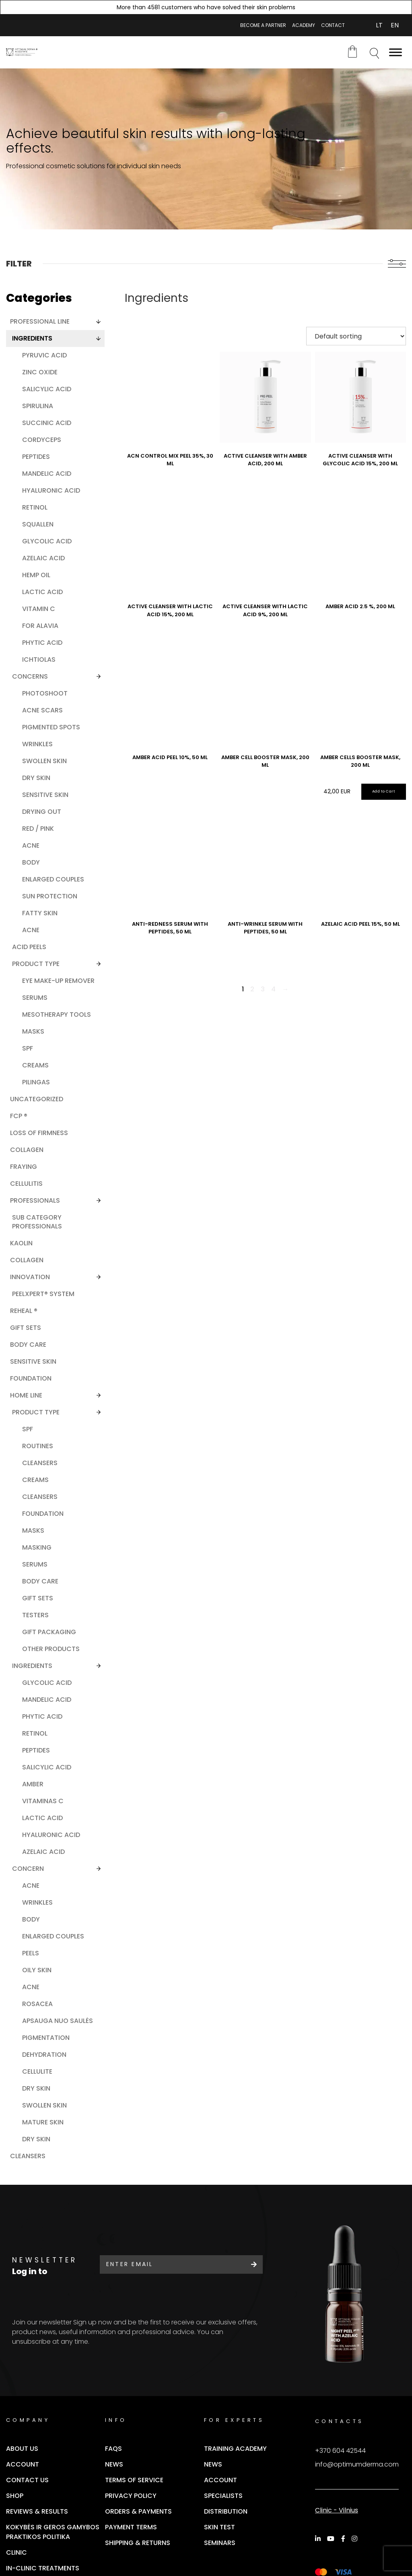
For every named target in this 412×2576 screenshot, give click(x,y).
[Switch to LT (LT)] (379, 25)
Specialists (223, 2495)
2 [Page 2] (252, 989)
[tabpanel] (206, 148)
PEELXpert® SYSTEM (43, 1293)
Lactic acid (42, 592)
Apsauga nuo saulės (57, 2020)
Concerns (30, 676)
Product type (36, 963)
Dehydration (44, 2054)
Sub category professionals (37, 1222)
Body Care (40, 1581)
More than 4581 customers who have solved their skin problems (206, 7)
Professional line (40, 321)
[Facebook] (344, 2538)
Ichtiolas (39, 659)
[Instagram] (356, 2538)
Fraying (23, 1166)
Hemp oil (36, 575)
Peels (30, 1953)
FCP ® (18, 1116)
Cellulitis (26, 1183)
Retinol (34, 507)
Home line (26, 1395)
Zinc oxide (40, 372)
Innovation (30, 1277)
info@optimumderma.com (357, 2464)
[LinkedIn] (319, 2538)
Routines (37, 1446)
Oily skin (37, 1970)
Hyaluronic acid (51, 490)
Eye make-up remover (58, 980)
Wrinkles (37, 744)
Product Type (36, 1412)
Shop (14, 2495)
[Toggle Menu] (395, 52)
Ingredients (32, 338)
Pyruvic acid (44, 355)
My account (355, 25)
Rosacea (37, 2003)
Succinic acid (46, 422)
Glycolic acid (47, 541)
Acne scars (42, 710)
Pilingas (36, 1082)
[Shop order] (356, 336)
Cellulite (37, 2071)
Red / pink (38, 828)
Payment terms (131, 2527)
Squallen (38, 524)
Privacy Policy (131, 2495)
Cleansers (40, 1463)
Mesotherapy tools (56, 1014)
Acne (30, 845)
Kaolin (21, 1243)
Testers (35, 1615)
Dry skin (36, 777)
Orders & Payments (138, 2511)
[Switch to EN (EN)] (395, 25)
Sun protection (49, 896)
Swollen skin (44, 761)
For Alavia (40, 625)
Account (22, 2464)
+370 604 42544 (340, 2450)
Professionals (35, 1200)
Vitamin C (38, 608)
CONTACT (333, 25)
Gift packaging (49, 1632)
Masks (33, 1031)
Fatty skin (40, 913)
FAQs (113, 2448)
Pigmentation (46, 2037)
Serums (34, 997)
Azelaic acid (43, 558)
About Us (22, 2448)
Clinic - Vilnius (336, 2510)
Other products (51, 1648)
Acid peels (29, 947)
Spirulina (37, 406)
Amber (32, 1784)
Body (31, 862)
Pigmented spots (51, 727)
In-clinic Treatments (42, 2568)
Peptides (36, 456)
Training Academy (235, 2448)
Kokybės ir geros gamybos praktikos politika (52, 2531)
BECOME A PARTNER (263, 25)
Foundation (31, 1378)
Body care (28, 1344)
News (114, 2464)
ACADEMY (303, 25)
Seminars (219, 2542)
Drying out (41, 811)
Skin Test (219, 2527)
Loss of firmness (39, 1132)
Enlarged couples (53, 879)
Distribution (225, 2511)
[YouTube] (332, 2538)
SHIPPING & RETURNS (137, 2542)
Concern (28, 1868)
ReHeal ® (23, 1310)
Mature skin (43, 2122)
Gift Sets (25, 1327)
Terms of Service (134, 2480)
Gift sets (37, 1598)
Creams (35, 1065)
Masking (37, 1547)
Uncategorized (36, 1099)
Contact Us (27, 2480)
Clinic (16, 2552)
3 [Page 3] (263, 989)
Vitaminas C (43, 1801)
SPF (27, 1048)
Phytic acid (42, 642)
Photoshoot (45, 693)
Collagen (26, 1149)
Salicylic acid (46, 389)
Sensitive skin (45, 794)
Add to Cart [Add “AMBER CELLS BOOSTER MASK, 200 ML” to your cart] (384, 791)
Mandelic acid (46, 473)
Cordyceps (41, 439)
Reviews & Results (37, 2511)
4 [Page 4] (273, 989)
